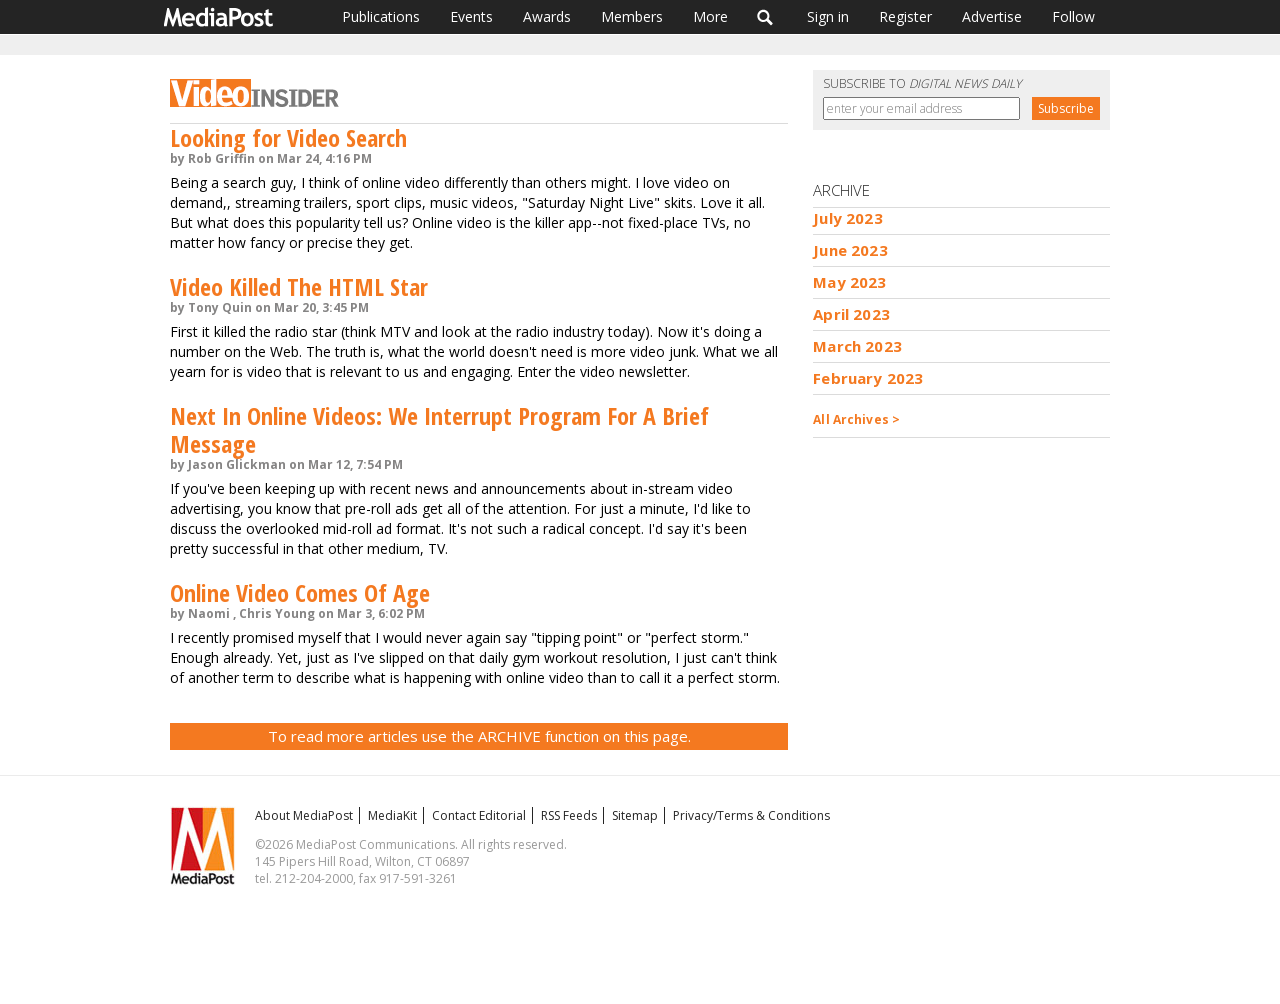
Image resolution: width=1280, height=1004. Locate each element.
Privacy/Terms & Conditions (751, 815)
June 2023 (850, 250)
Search (765, 17)
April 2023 (851, 314)
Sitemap (635, 815)
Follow (1073, 16)
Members (632, 16)
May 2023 (849, 282)
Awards (547, 16)
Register (905, 16)
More (710, 16)
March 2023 (857, 346)
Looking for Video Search (288, 137)
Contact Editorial (479, 815)
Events (471, 16)
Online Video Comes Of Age (300, 592)
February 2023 (868, 378)
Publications (381, 16)
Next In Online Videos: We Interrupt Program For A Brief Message (439, 429)
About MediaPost (304, 815)
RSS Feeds (569, 815)
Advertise (992, 16)
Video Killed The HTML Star (299, 286)
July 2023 (847, 218)
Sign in (828, 16)
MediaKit (392, 815)
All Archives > (856, 419)
